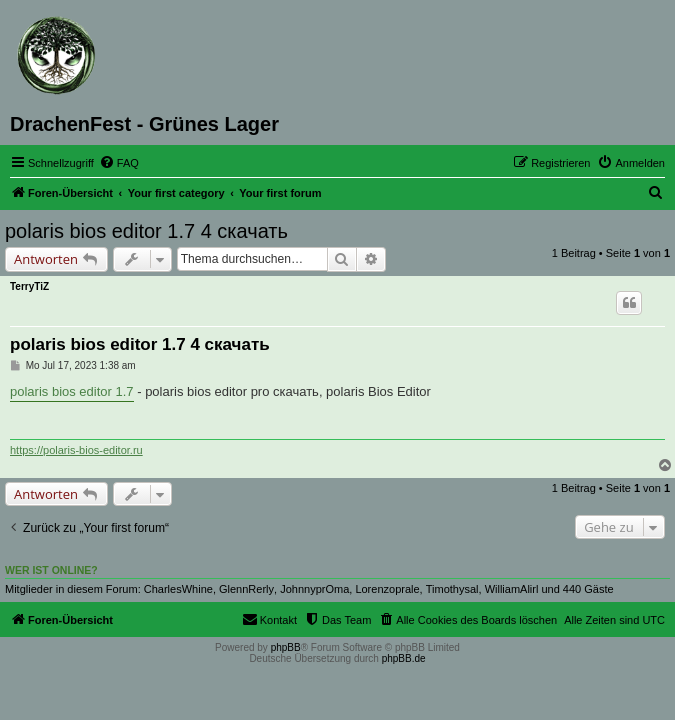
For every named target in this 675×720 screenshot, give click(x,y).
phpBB (286, 647)
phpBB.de (404, 658)
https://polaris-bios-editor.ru (76, 450)
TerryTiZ (29, 286)
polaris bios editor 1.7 (72, 391)
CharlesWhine (178, 589)
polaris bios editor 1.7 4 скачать (146, 231)
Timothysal (452, 589)
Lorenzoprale (387, 589)
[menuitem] (119, 163)
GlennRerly (246, 589)
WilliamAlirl (512, 589)
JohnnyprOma (314, 589)
